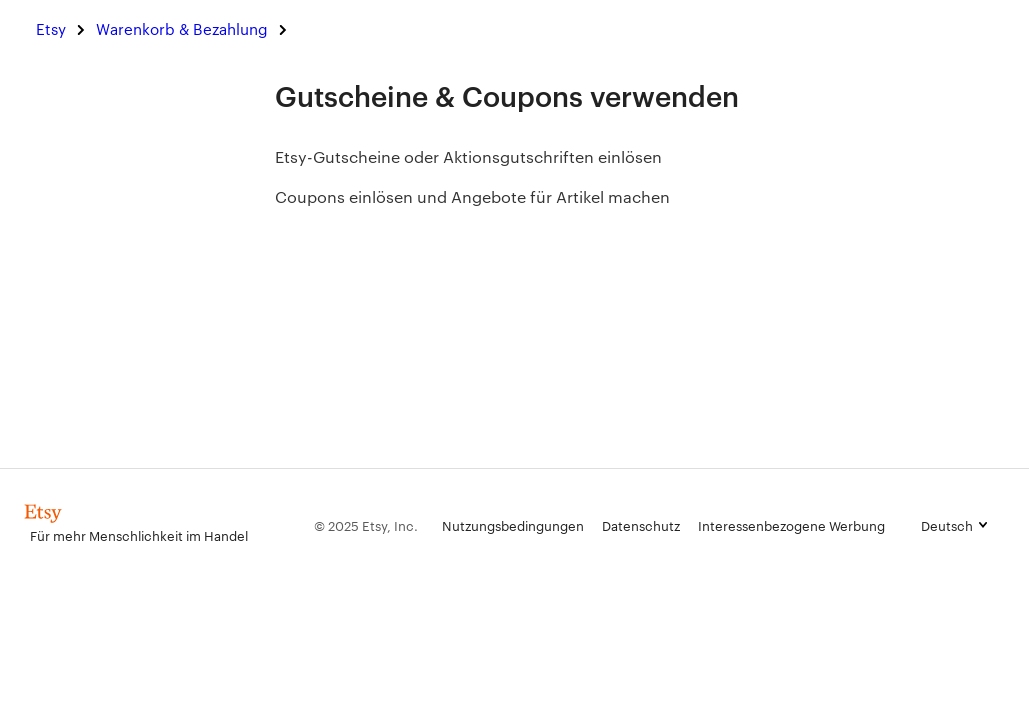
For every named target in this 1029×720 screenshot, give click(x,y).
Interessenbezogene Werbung (791, 525)
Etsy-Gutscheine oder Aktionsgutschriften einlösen (468, 156)
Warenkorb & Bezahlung (182, 28)
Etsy (51, 28)
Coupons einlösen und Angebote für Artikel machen (472, 196)
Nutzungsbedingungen (513, 525)
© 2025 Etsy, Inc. (366, 525)
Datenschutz (641, 525)
